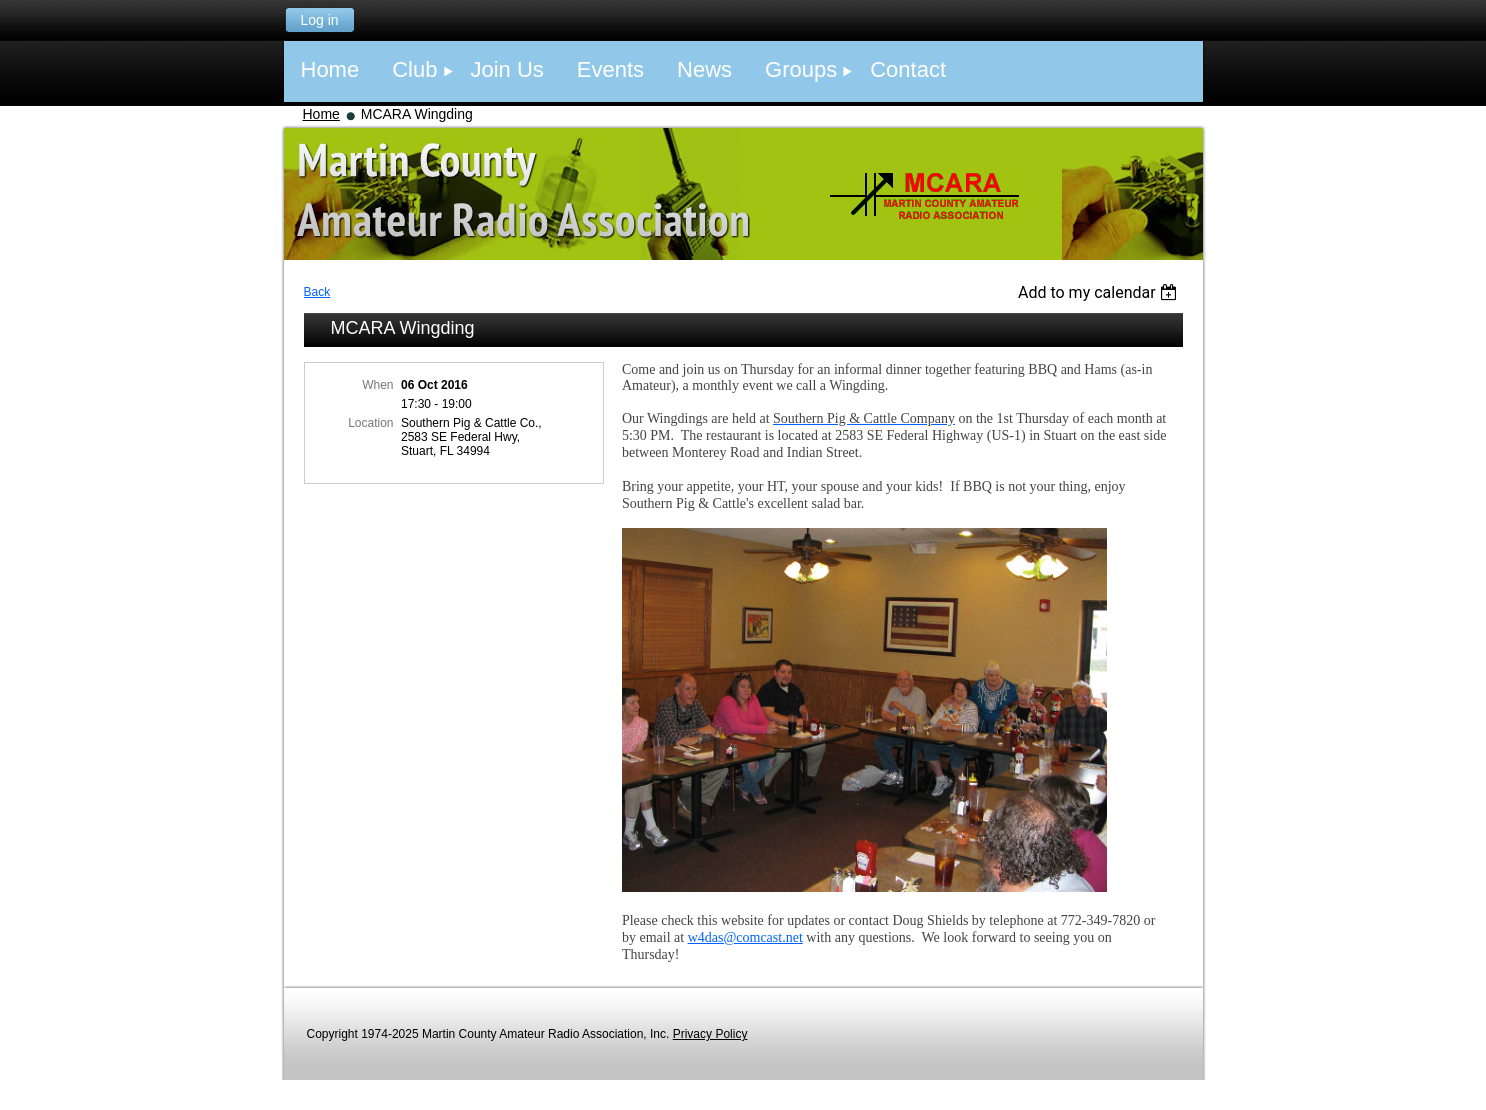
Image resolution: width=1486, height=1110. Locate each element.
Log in (319, 20)
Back (317, 292)
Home (321, 114)
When (377, 385)
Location (370, 423)
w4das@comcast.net (745, 937)
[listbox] (1100, 292)
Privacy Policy (710, 1034)
